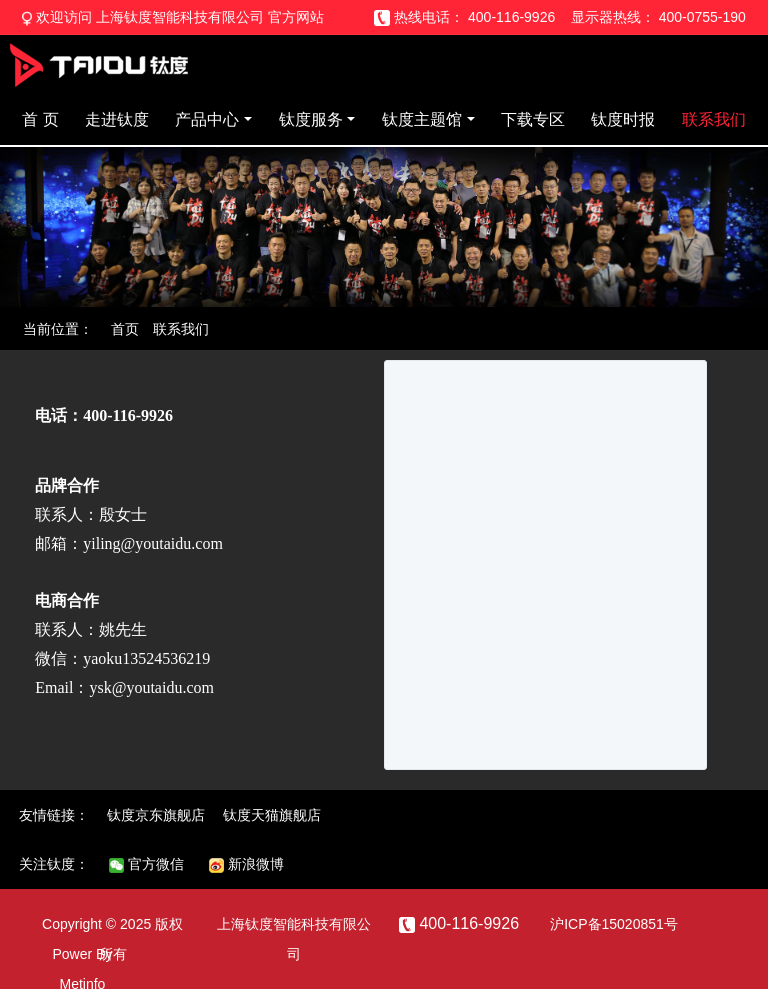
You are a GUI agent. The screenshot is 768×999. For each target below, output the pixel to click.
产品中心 (207, 119)
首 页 (40, 119)
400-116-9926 (511, 17)
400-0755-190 (702, 17)
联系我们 (714, 119)
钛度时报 (623, 119)
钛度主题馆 (422, 119)
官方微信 (146, 864)
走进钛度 (117, 119)
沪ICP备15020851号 (614, 924)
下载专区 (533, 119)
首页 (125, 329)
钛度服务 (311, 119)
